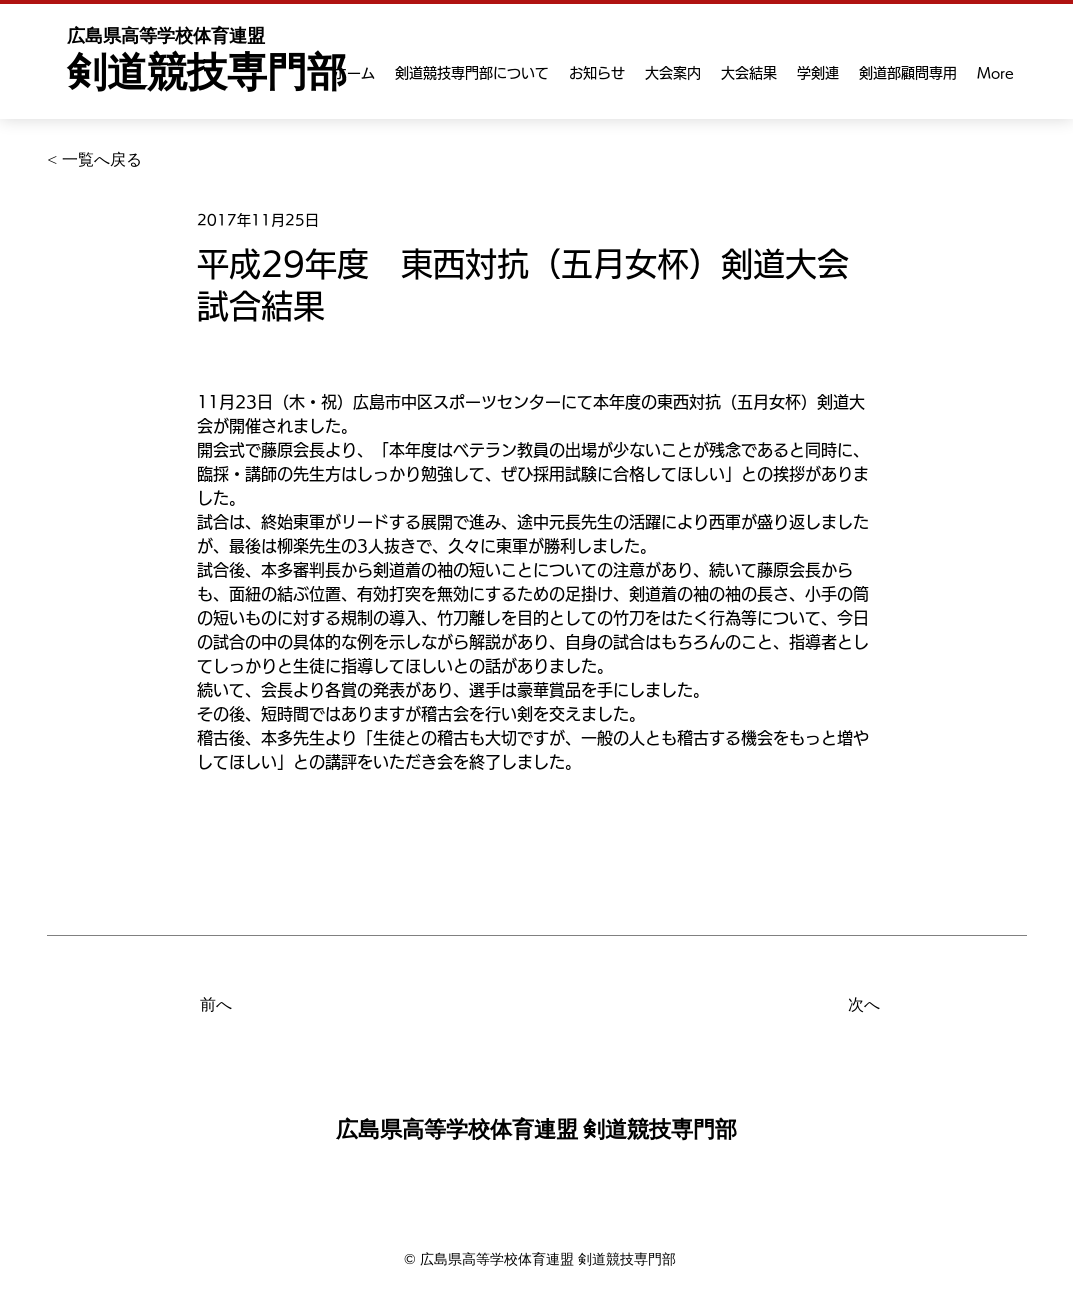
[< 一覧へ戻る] (113, 159)
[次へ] (830, 1005)
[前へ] (266, 1005)
